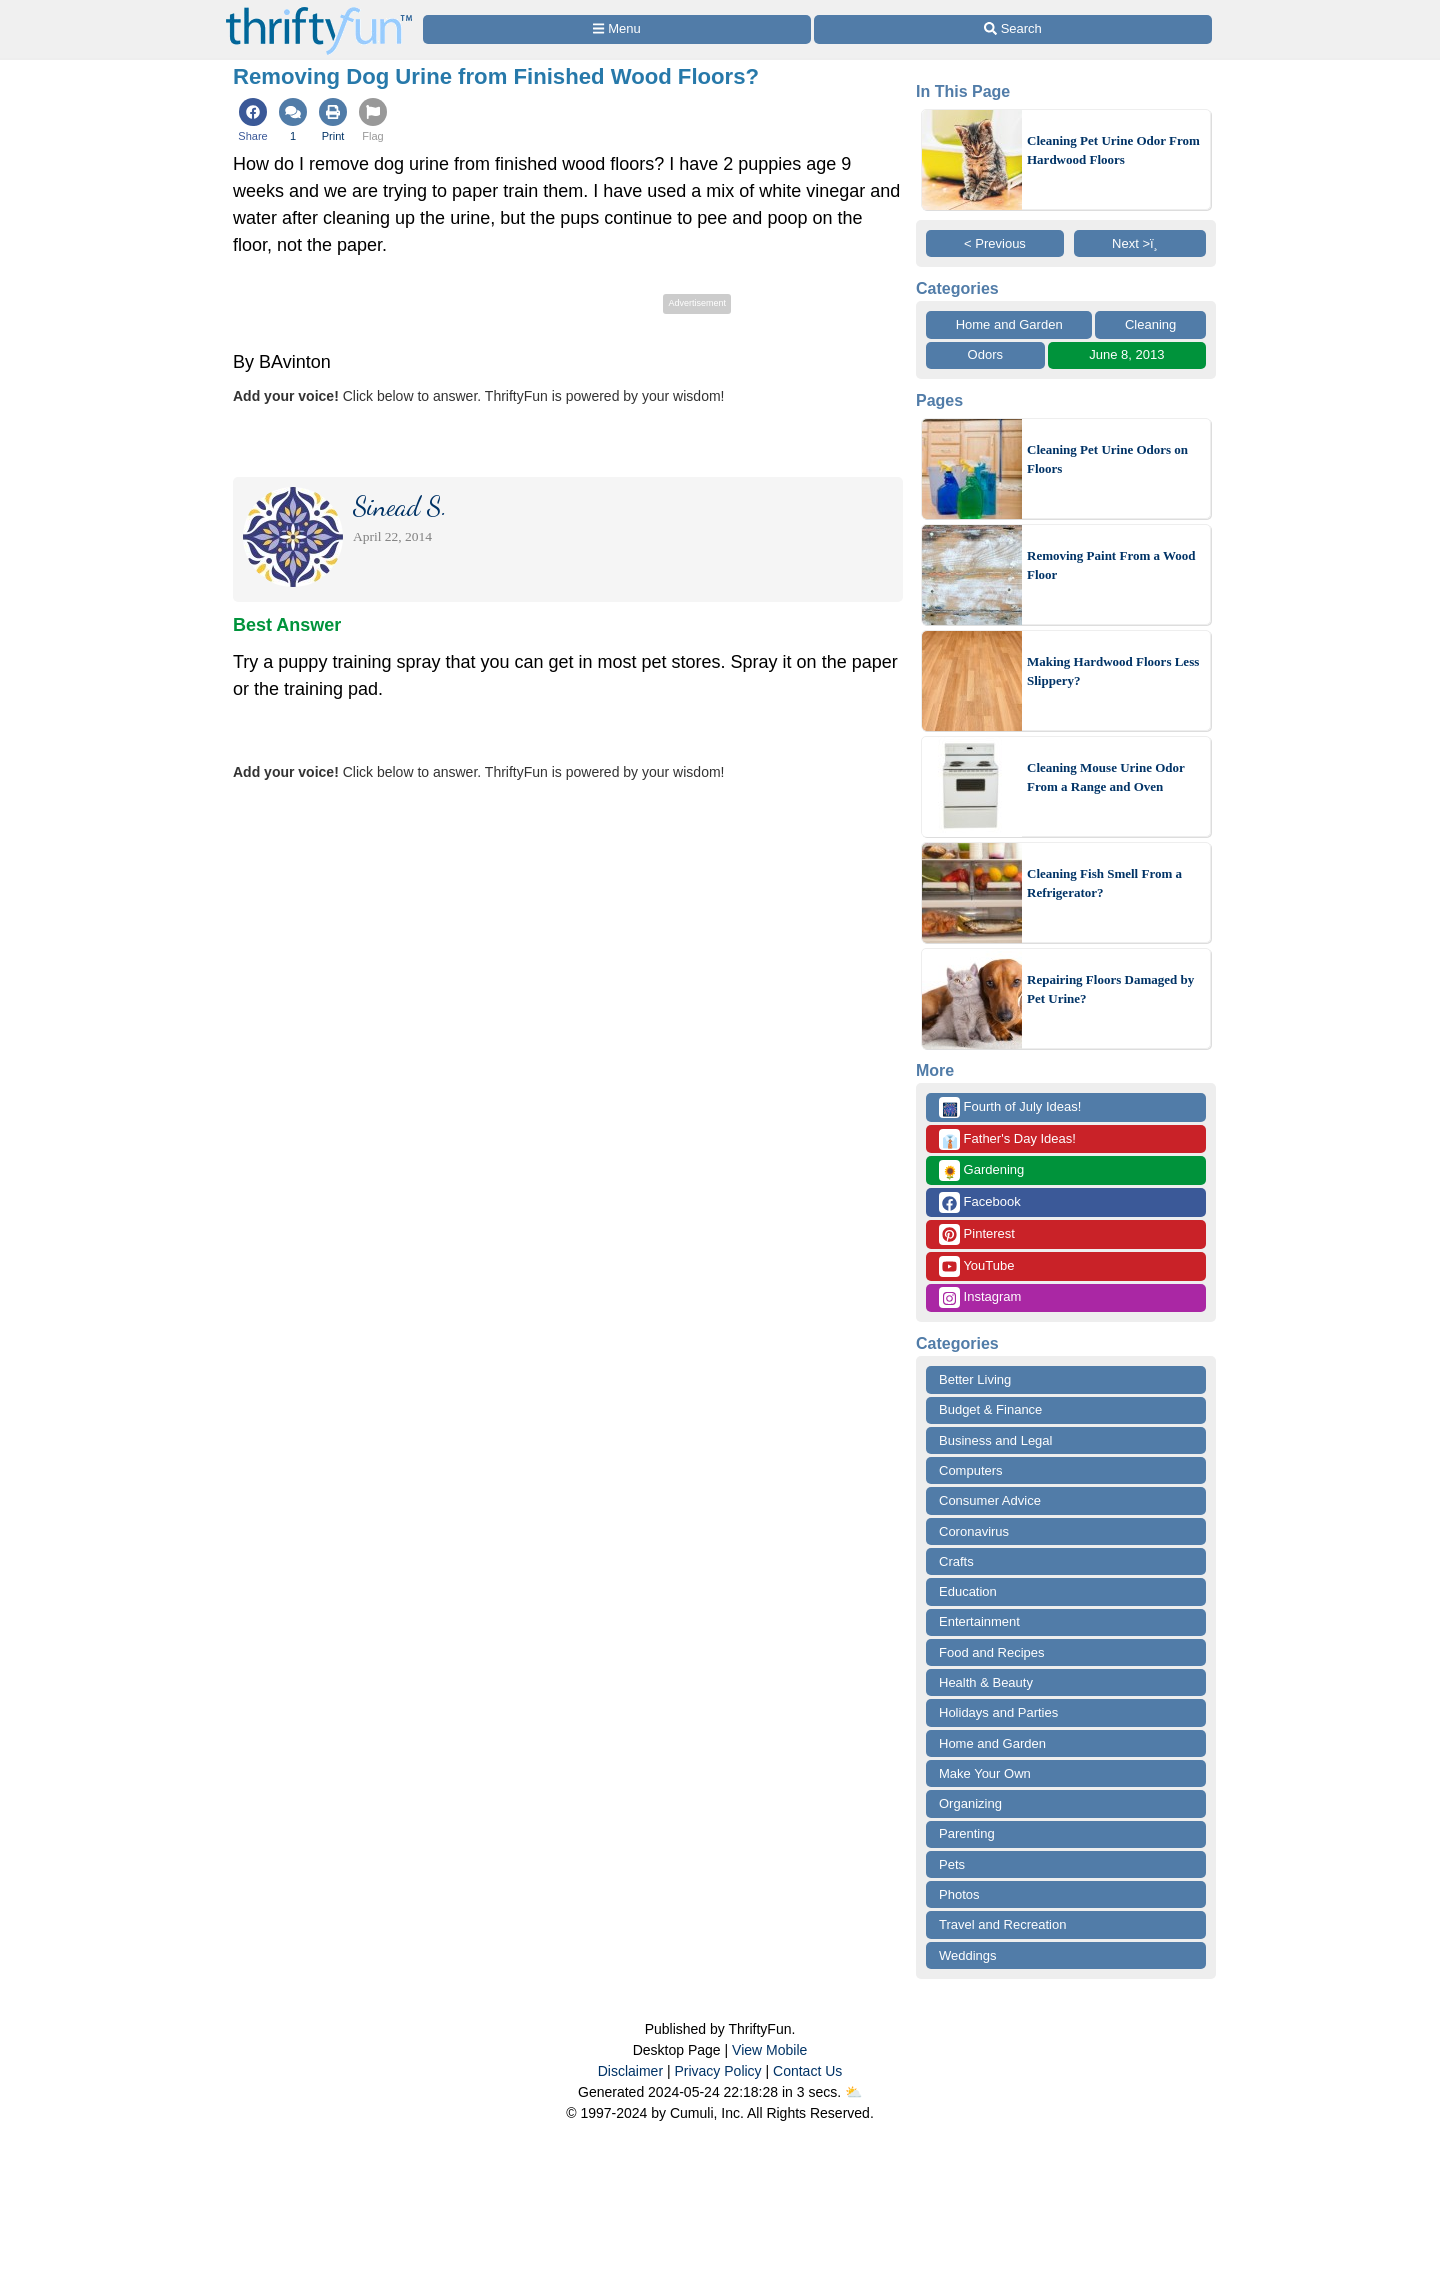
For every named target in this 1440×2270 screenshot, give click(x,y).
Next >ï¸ (1140, 243)
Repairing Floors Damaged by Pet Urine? (1110, 989)
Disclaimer (630, 2071)
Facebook (980, 1202)
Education (968, 1591)
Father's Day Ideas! (1007, 1139)
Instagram (980, 1297)
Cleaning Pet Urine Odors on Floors (1107, 459)
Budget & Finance (990, 1409)
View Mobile (769, 2050)
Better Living (975, 1379)
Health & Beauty (986, 1682)
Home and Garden (1009, 324)
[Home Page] (319, 11)
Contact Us (807, 2071)
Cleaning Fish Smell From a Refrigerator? (1104, 883)
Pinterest (977, 1234)
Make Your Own (985, 1773)
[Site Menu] (617, 29)
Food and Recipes (992, 1652)
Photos (959, 1894)
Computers (971, 1470)
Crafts (956, 1561)
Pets (952, 1864)
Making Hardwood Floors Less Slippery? (1113, 671)
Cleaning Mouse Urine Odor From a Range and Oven (1106, 777)
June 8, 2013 (1126, 354)
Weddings (968, 1955)
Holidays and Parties (998, 1712)
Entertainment (979, 1621)
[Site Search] (1013, 29)
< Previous (995, 243)
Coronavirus (974, 1531)
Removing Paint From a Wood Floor (1111, 565)
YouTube (976, 1266)
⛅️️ (853, 2092)
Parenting (967, 1833)
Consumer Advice (990, 1500)
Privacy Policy (717, 2071)
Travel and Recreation (1002, 1924)
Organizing (970, 1803)
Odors (985, 354)
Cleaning (1150, 324)
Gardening (981, 1170)
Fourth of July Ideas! (1010, 1107)
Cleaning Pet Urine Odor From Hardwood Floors (1113, 150)
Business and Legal (995, 1440)
